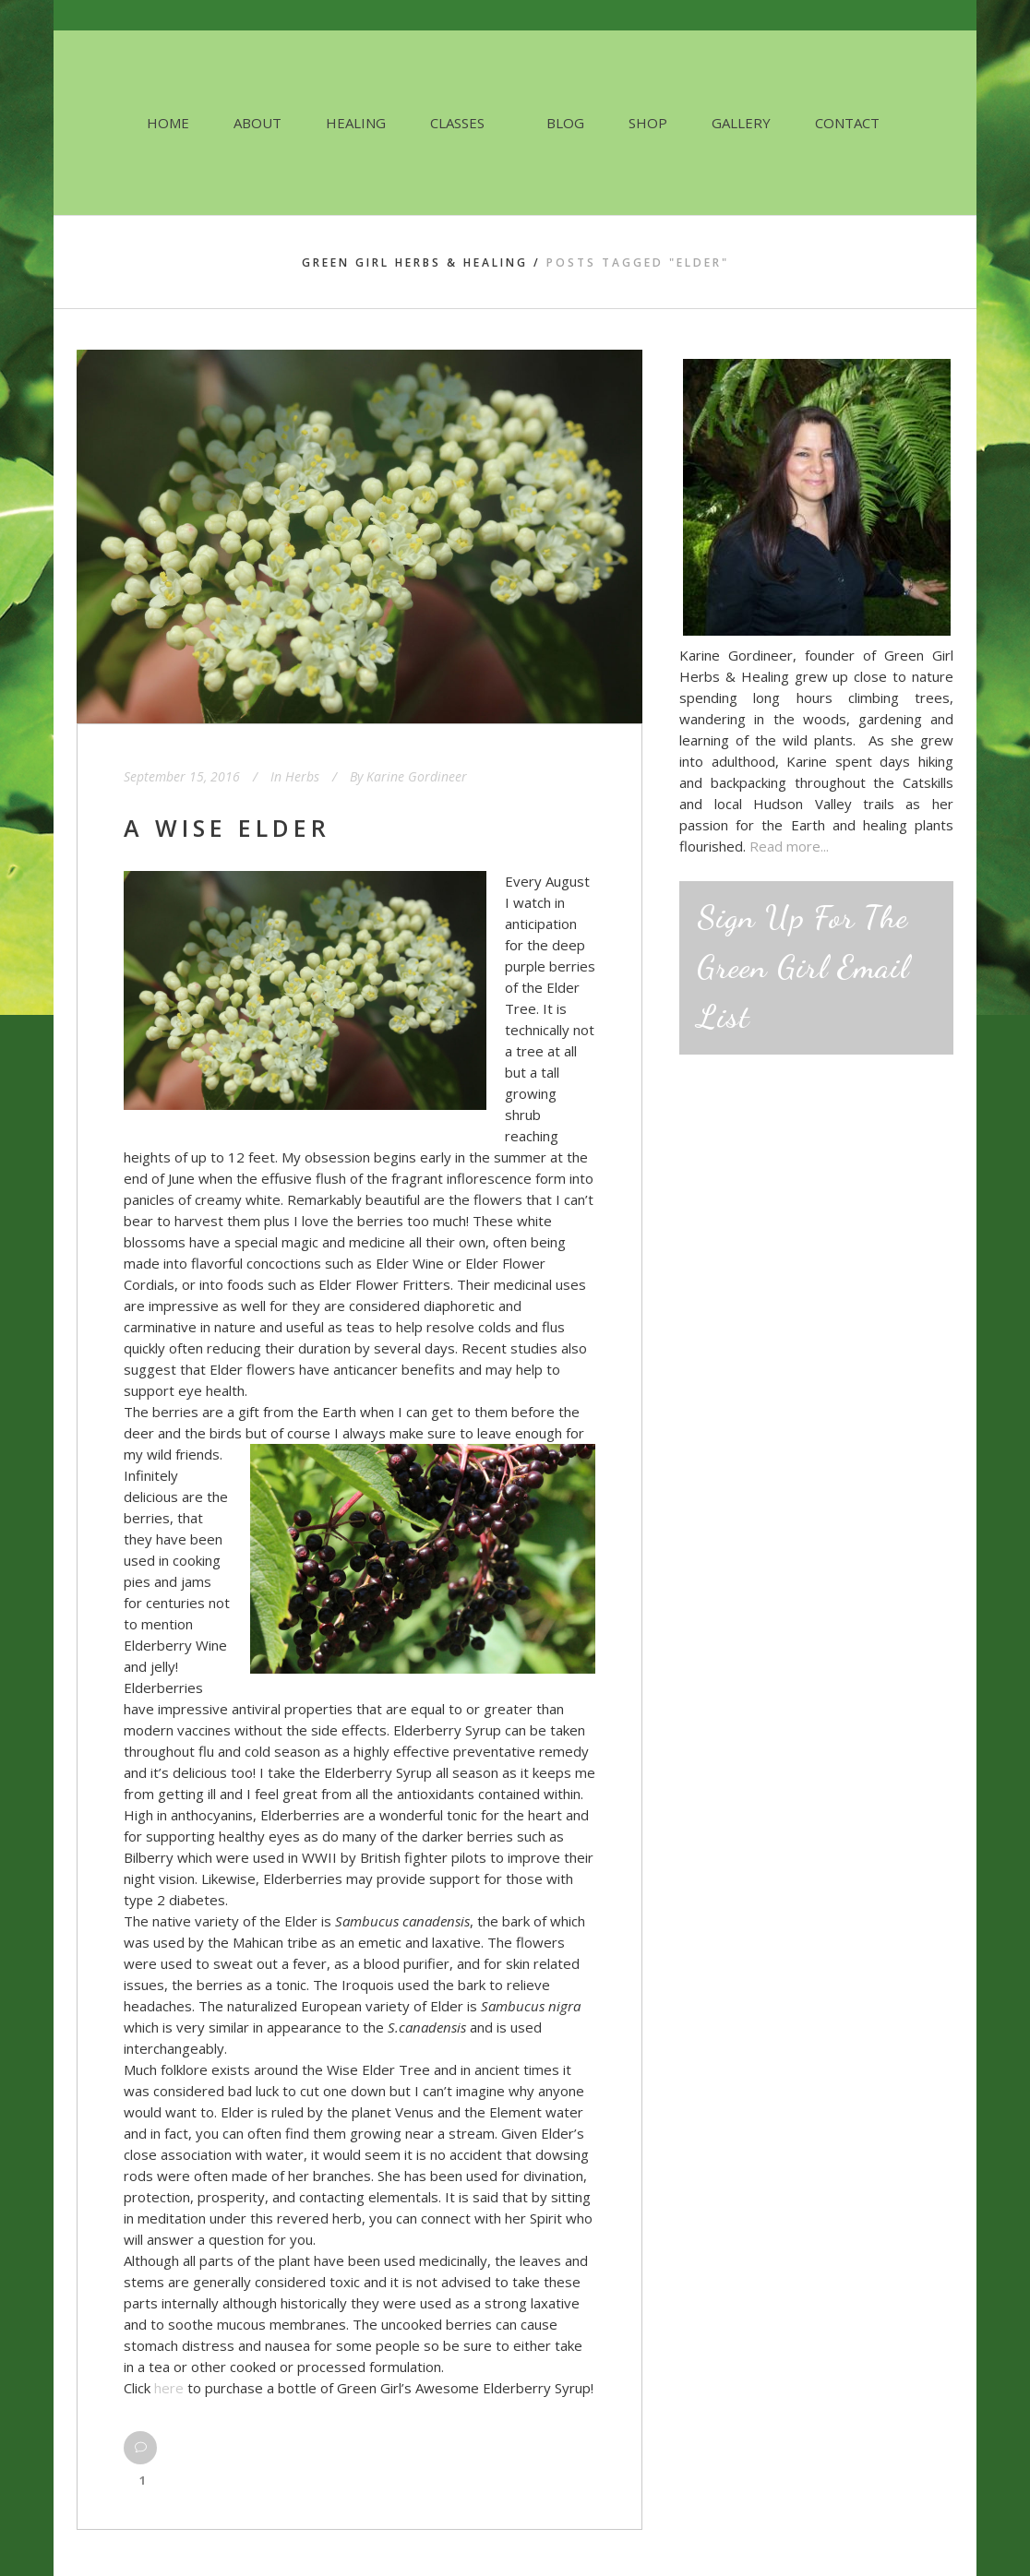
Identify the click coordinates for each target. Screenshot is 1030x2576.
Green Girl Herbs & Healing (415, 262)
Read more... (789, 846)
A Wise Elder (227, 827)
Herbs (302, 776)
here (169, 2388)
